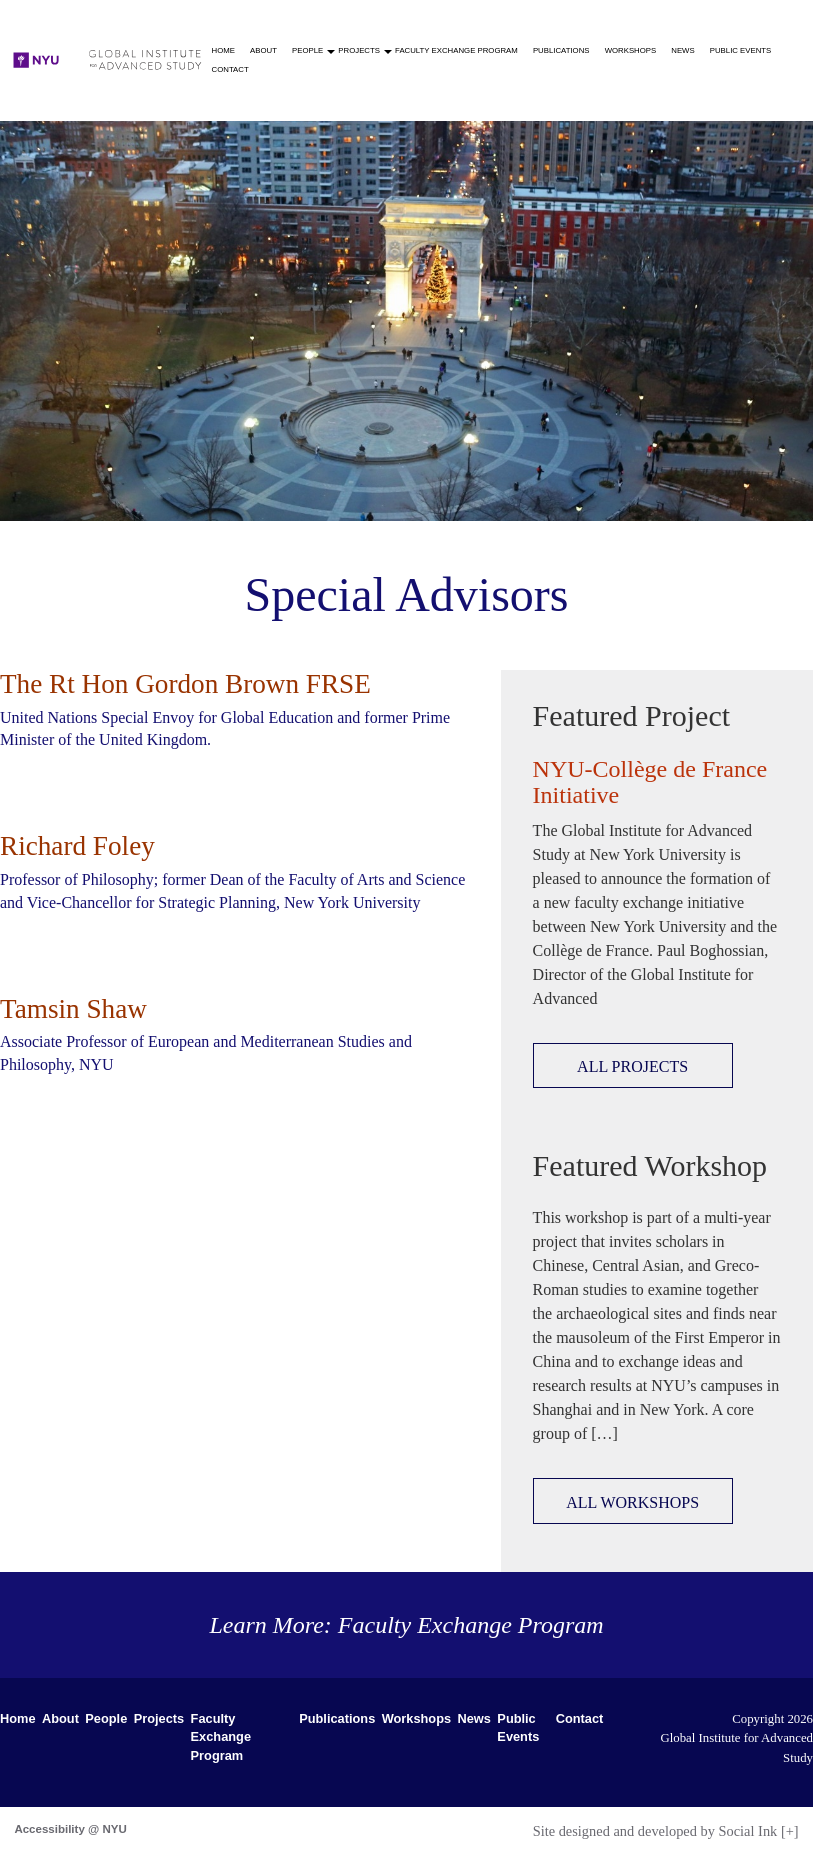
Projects (360, 50)
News (682, 50)
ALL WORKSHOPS (632, 1502)
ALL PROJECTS (632, 1066)
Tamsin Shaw (73, 1009)
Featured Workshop (650, 1165)
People (309, 50)
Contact (230, 69)
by (655, 1831)
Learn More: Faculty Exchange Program (406, 1625)
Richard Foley (77, 846)
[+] (790, 1831)
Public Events (741, 50)
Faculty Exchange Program (456, 50)
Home (223, 50)
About (263, 50)
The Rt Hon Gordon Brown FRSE (185, 684)
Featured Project (631, 715)
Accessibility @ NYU (70, 1829)
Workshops (631, 50)
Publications (561, 50)
